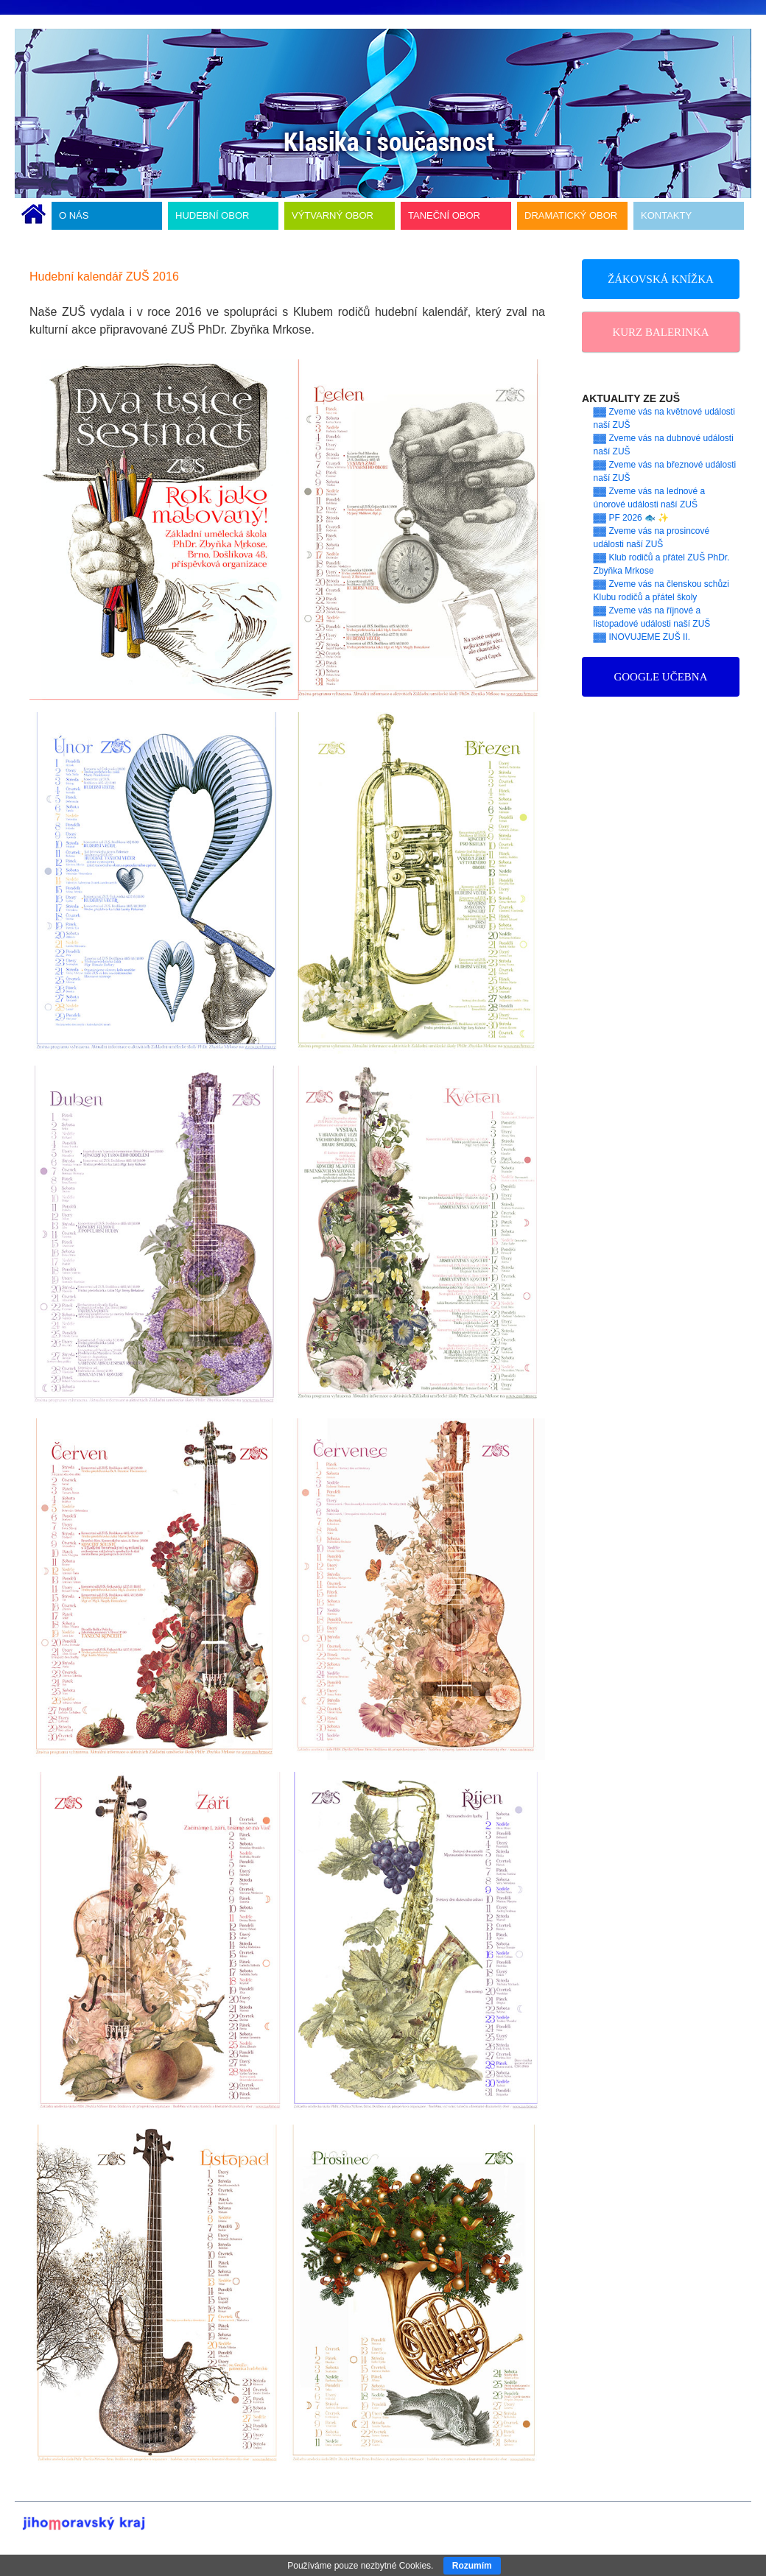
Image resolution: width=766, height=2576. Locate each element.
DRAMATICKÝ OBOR (570, 215)
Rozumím (472, 2566)
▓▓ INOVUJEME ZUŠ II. (642, 637)
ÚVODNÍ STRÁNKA (33, 216)
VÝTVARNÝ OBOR (332, 215)
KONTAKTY (666, 215)
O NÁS (73, 215)
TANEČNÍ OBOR (444, 215)
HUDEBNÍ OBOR (212, 215)
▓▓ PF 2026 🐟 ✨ (632, 518)
